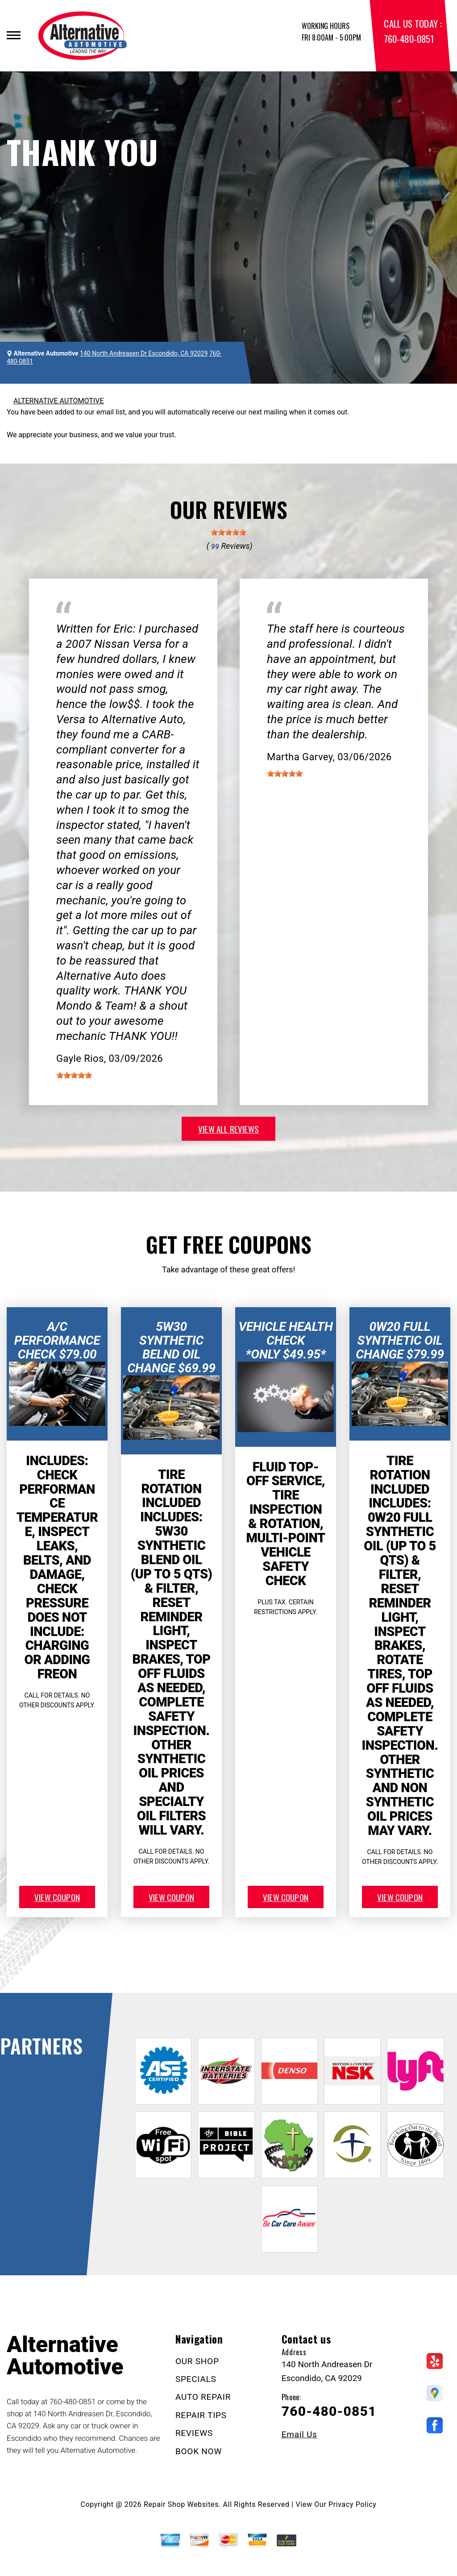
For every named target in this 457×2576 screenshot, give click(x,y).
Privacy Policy (352, 2504)
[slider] (228, 532)
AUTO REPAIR (203, 2397)
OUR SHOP (197, 2361)
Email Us (299, 2434)
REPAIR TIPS (201, 2415)
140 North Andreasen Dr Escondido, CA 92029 (144, 353)
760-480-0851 (408, 39)
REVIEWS (194, 2433)
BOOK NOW (198, 2451)
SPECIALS (195, 2379)
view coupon (57, 1897)
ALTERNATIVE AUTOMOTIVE (58, 401)
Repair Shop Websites (181, 2504)
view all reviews (228, 1128)
